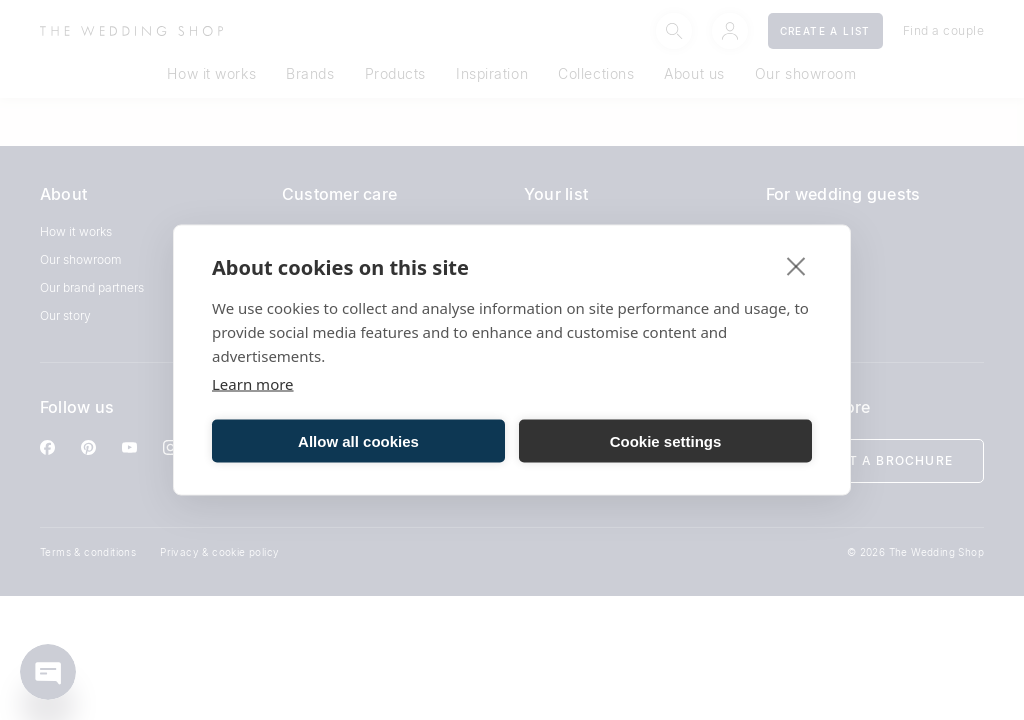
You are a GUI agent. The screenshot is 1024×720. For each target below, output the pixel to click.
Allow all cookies (358, 440)
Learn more (253, 384)
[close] (796, 266)
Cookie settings (666, 440)
